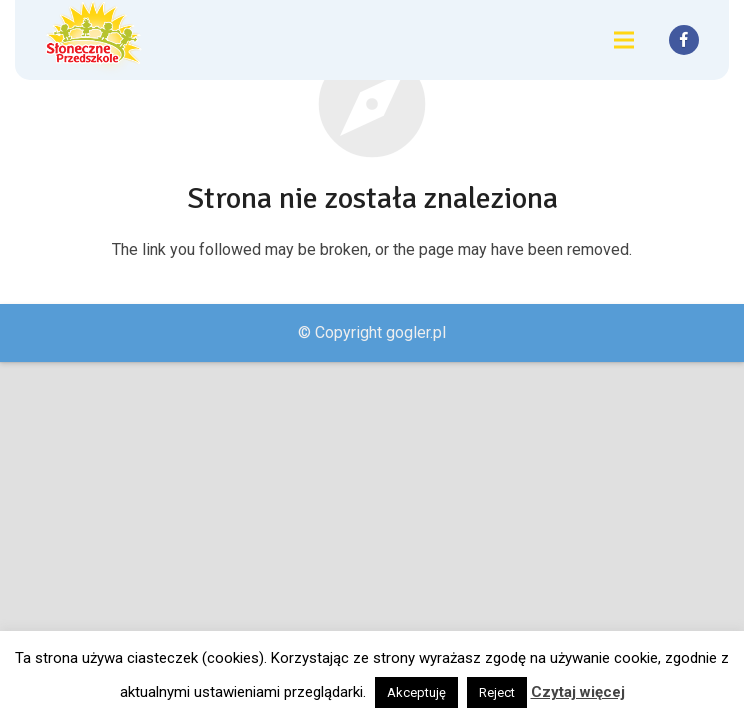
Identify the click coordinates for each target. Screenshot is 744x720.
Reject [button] (497, 692)
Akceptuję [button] (416, 692)
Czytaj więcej (578, 692)
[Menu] (624, 40)
